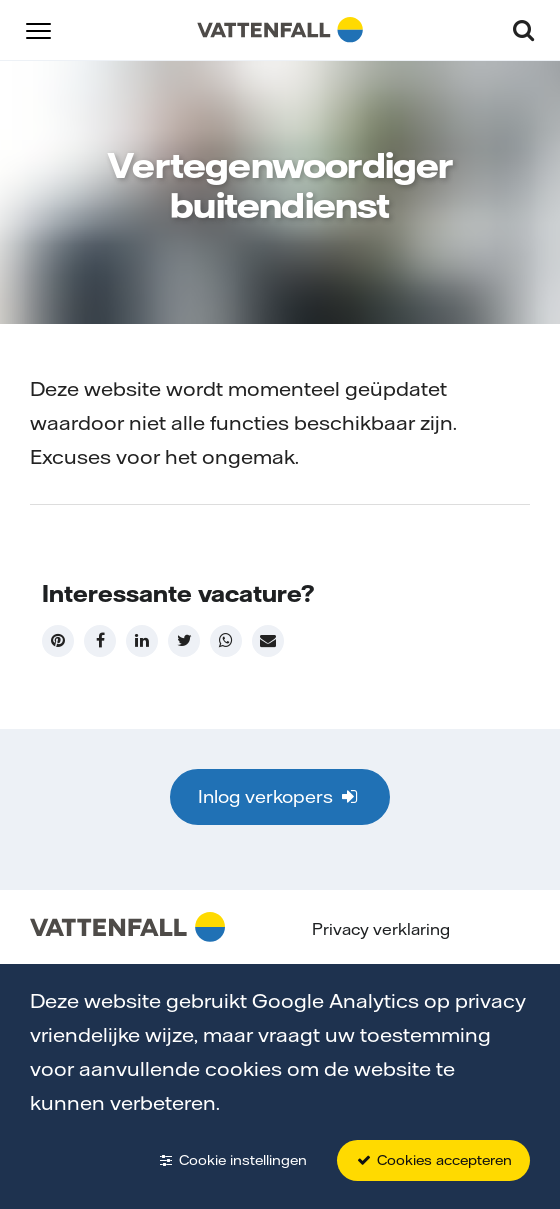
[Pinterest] (58, 641)
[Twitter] (184, 641)
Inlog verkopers (279, 796)
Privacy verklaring (381, 929)
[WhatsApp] (226, 641)
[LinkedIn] (142, 641)
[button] (38, 29)
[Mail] (268, 641)
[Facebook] (100, 641)
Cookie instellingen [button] (232, 1160)
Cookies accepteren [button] (433, 1160)
